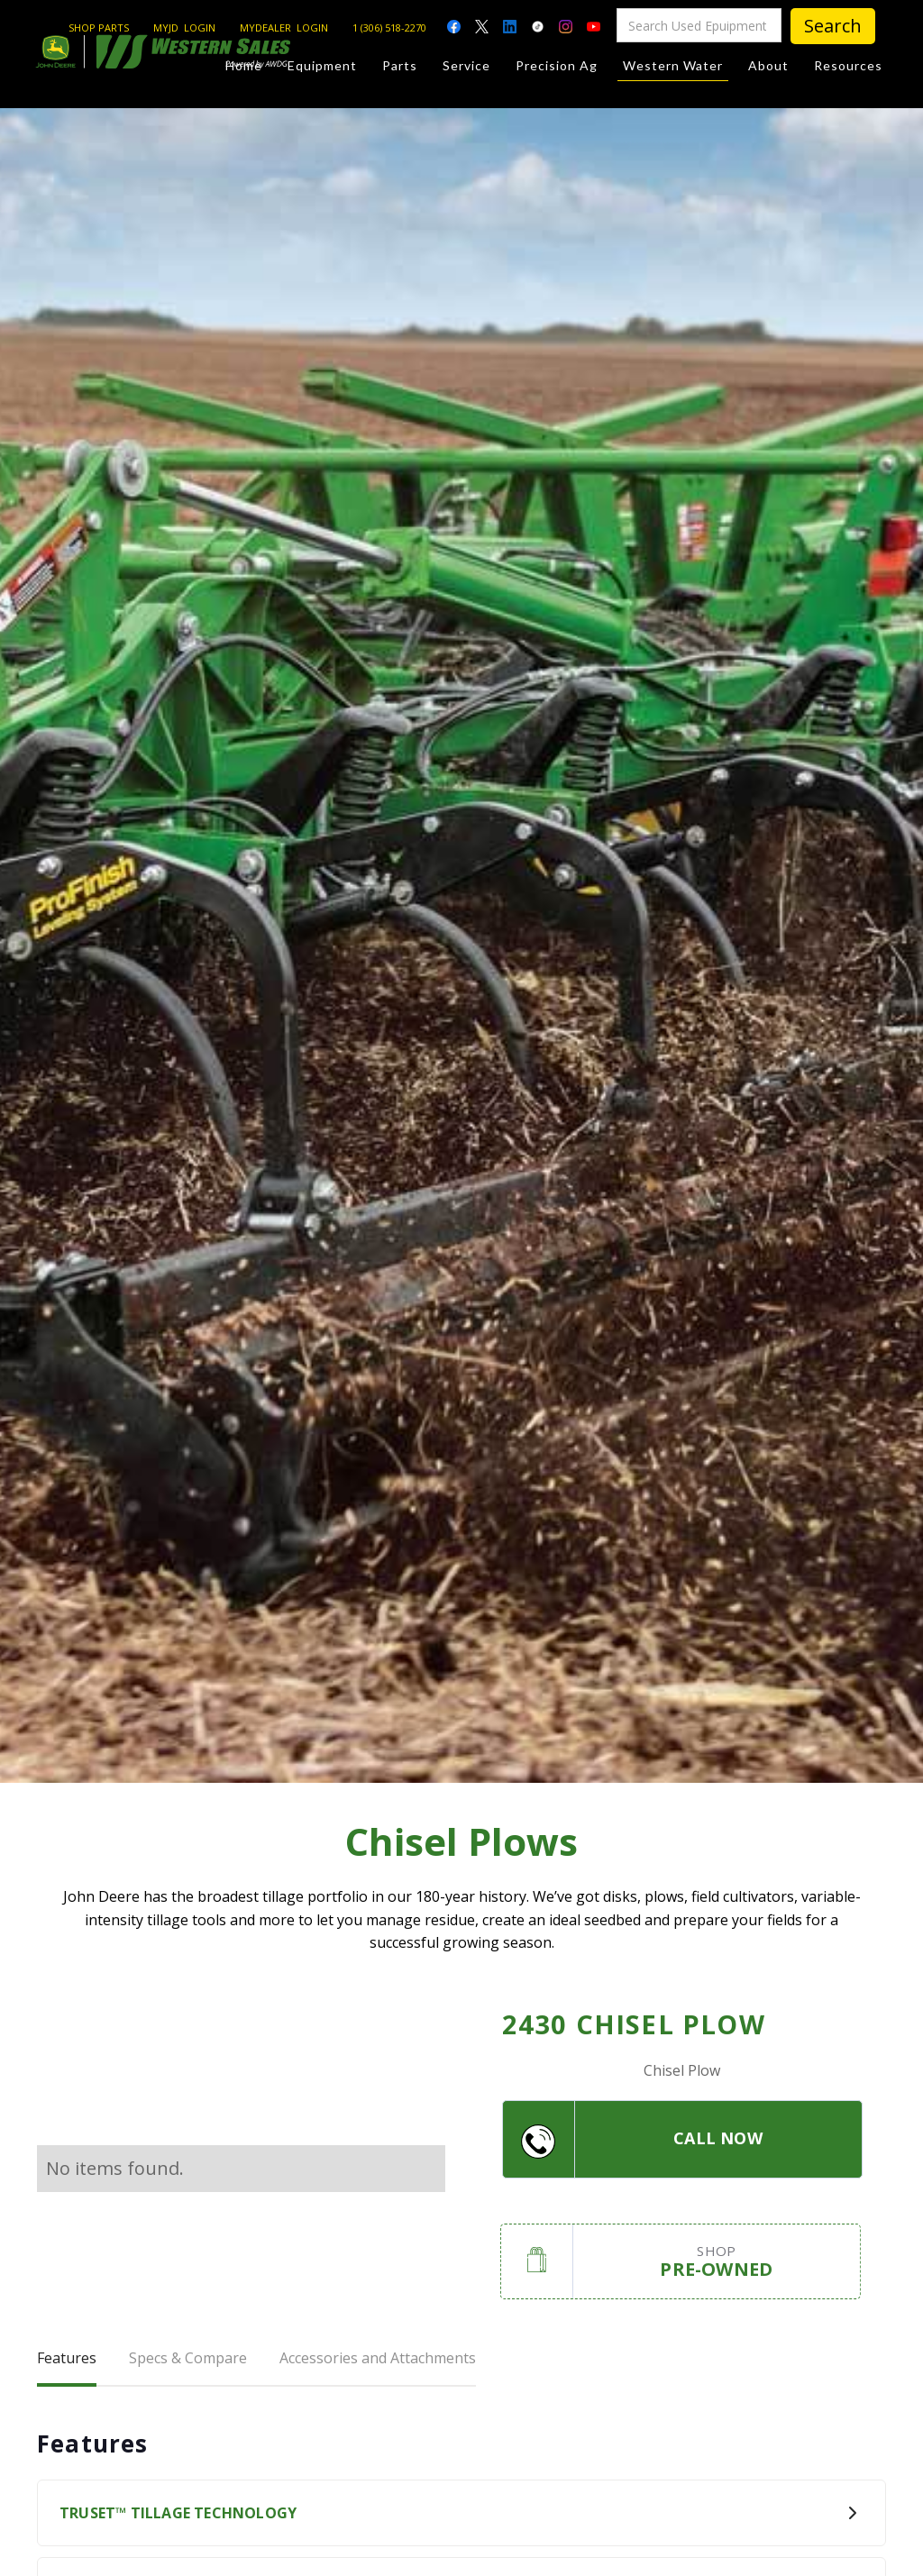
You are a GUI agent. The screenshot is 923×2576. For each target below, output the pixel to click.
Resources (848, 65)
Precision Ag (557, 65)
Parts (399, 65)
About (768, 65)
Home (243, 65)
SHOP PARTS (99, 27)
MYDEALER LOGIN (284, 27)
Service (466, 65)
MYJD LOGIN (184, 27)
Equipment (322, 65)
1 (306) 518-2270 (389, 27)
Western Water (672, 69)
